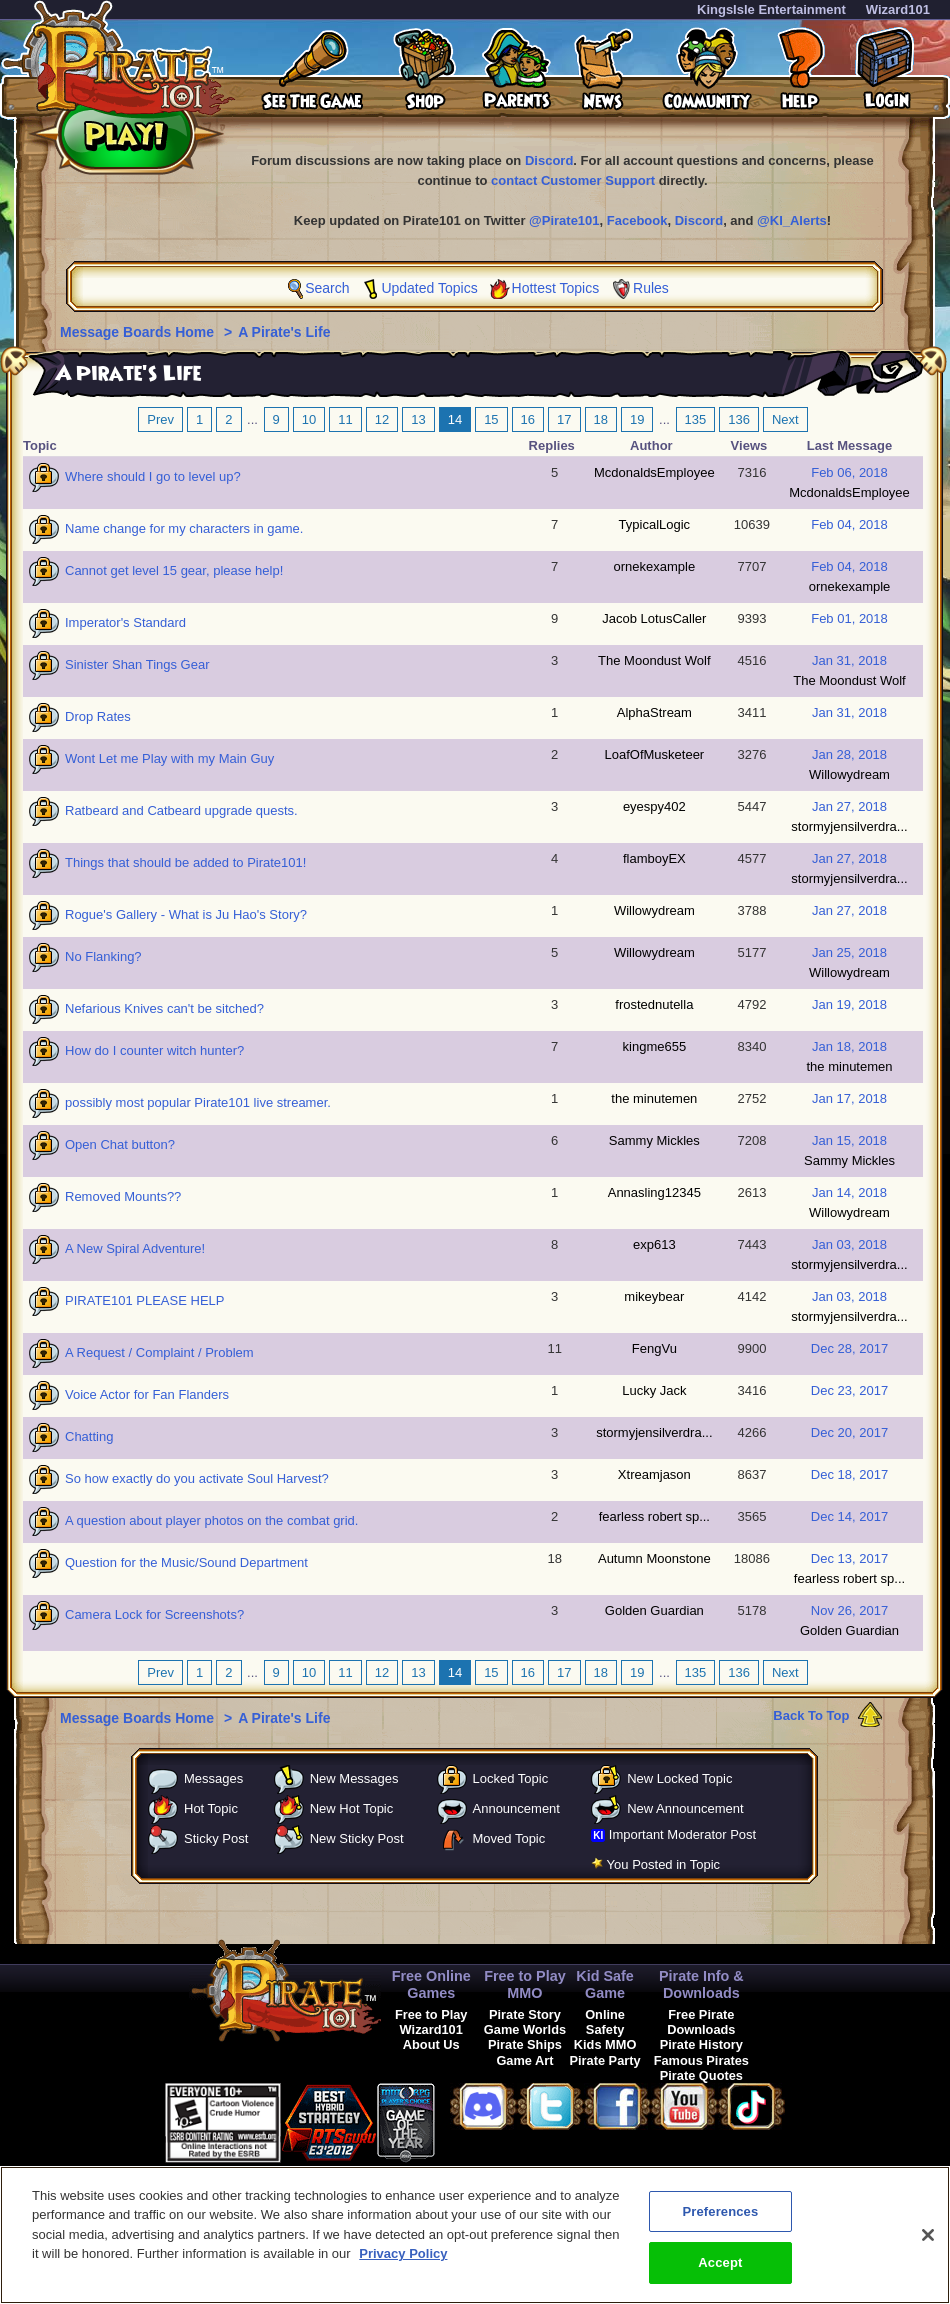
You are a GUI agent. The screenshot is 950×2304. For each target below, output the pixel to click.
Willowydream (849, 774)
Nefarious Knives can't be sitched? (164, 1008)
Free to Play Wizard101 (431, 2022)
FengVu (654, 1348)
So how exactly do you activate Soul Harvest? (197, 1478)
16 (528, 419)
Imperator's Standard (125, 622)
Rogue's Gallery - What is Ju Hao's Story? (186, 914)
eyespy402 (654, 806)
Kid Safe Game (605, 1984)
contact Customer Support (573, 180)
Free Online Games (431, 1984)
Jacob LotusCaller (654, 618)
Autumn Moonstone (654, 1558)
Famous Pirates (701, 2060)
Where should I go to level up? (153, 476)
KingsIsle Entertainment (771, 9)
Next (785, 419)
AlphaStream (654, 712)
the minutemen (850, 1066)
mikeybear (654, 1296)
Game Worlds (525, 2029)
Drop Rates (98, 716)
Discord (549, 160)
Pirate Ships (525, 2044)
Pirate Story (525, 2014)
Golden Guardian (654, 1610)
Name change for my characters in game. (184, 528)
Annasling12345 (654, 1192)
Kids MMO (605, 2044)
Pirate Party (605, 2060)
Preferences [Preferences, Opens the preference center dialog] (720, 2221)
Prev (160, 419)
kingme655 (655, 1046)
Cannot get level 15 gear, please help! (174, 570)
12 (382, 419)
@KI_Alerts (792, 220)
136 (739, 419)
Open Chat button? (120, 1144)
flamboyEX (654, 858)
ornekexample (655, 566)
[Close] (928, 2245)
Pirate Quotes (701, 2075)
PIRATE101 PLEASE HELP (144, 1300)
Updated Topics (429, 288)
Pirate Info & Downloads (701, 1984)
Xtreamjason (654, 1474)
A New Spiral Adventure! (135, 1248)
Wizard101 (898, 9)
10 (309, 419)
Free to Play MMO (525, 1984)
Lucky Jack (654, 1390)
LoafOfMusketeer (654, 754)
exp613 (654, 1244)
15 (491, 419)
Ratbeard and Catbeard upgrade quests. (181, 810)
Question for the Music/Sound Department (186, 1562)
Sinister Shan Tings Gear (137, 664)
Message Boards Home (139, 332)
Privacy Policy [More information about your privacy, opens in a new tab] (403, 2264)
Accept (720, 2273)
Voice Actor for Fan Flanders (147, 1394)
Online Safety (605, 2022)
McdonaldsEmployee (654, 472)
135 (696, 419)
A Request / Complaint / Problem (159, 1352)
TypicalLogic (655, 524)
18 (601, 419)
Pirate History (701, 2044)
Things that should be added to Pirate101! (185, 862)
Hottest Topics (556, 288)
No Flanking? (103, 956)
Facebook (637, 220)
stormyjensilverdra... (849, 826)
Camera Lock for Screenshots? (154, 1614)
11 (345, 419)
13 (418, 419)
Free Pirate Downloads (701, 2022)
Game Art (524, 2060)
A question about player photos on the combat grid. (211, 1520)
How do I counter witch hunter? (154, 1050)
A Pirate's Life (284, 332)
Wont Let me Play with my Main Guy (169, 758)
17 (564, 419)
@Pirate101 (564, 220)
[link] (485, 2119)
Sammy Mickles (654, 1140)
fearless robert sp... (654, 1516)
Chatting (89, 1436)
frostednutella (654, 1004)
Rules (651, 288)
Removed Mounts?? (123, 1196)
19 (637, 419)
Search (327, 288)
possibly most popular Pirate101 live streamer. (198, 1102)
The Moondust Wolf (654, 660)
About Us (431, 2044)
